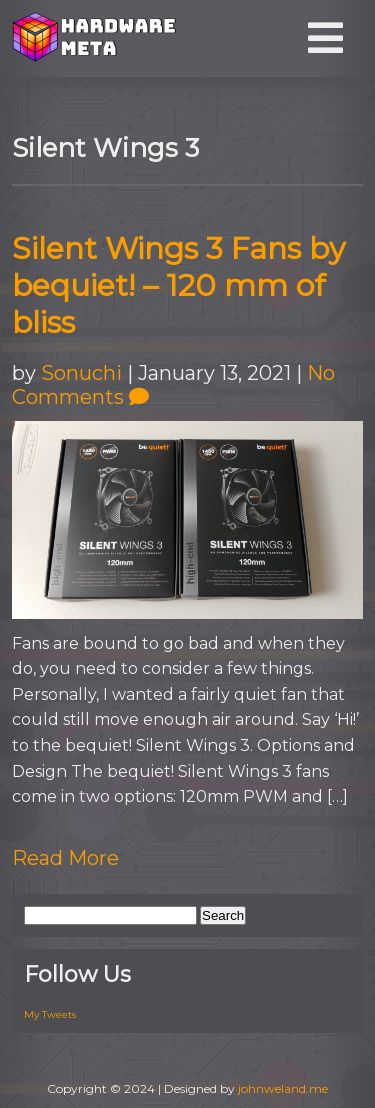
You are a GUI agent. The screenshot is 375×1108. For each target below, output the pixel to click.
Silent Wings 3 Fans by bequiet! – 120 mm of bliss (178, 285)
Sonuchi (81, 373)
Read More (65, 858)
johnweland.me (283, 1088)
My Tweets (50, 1014)
